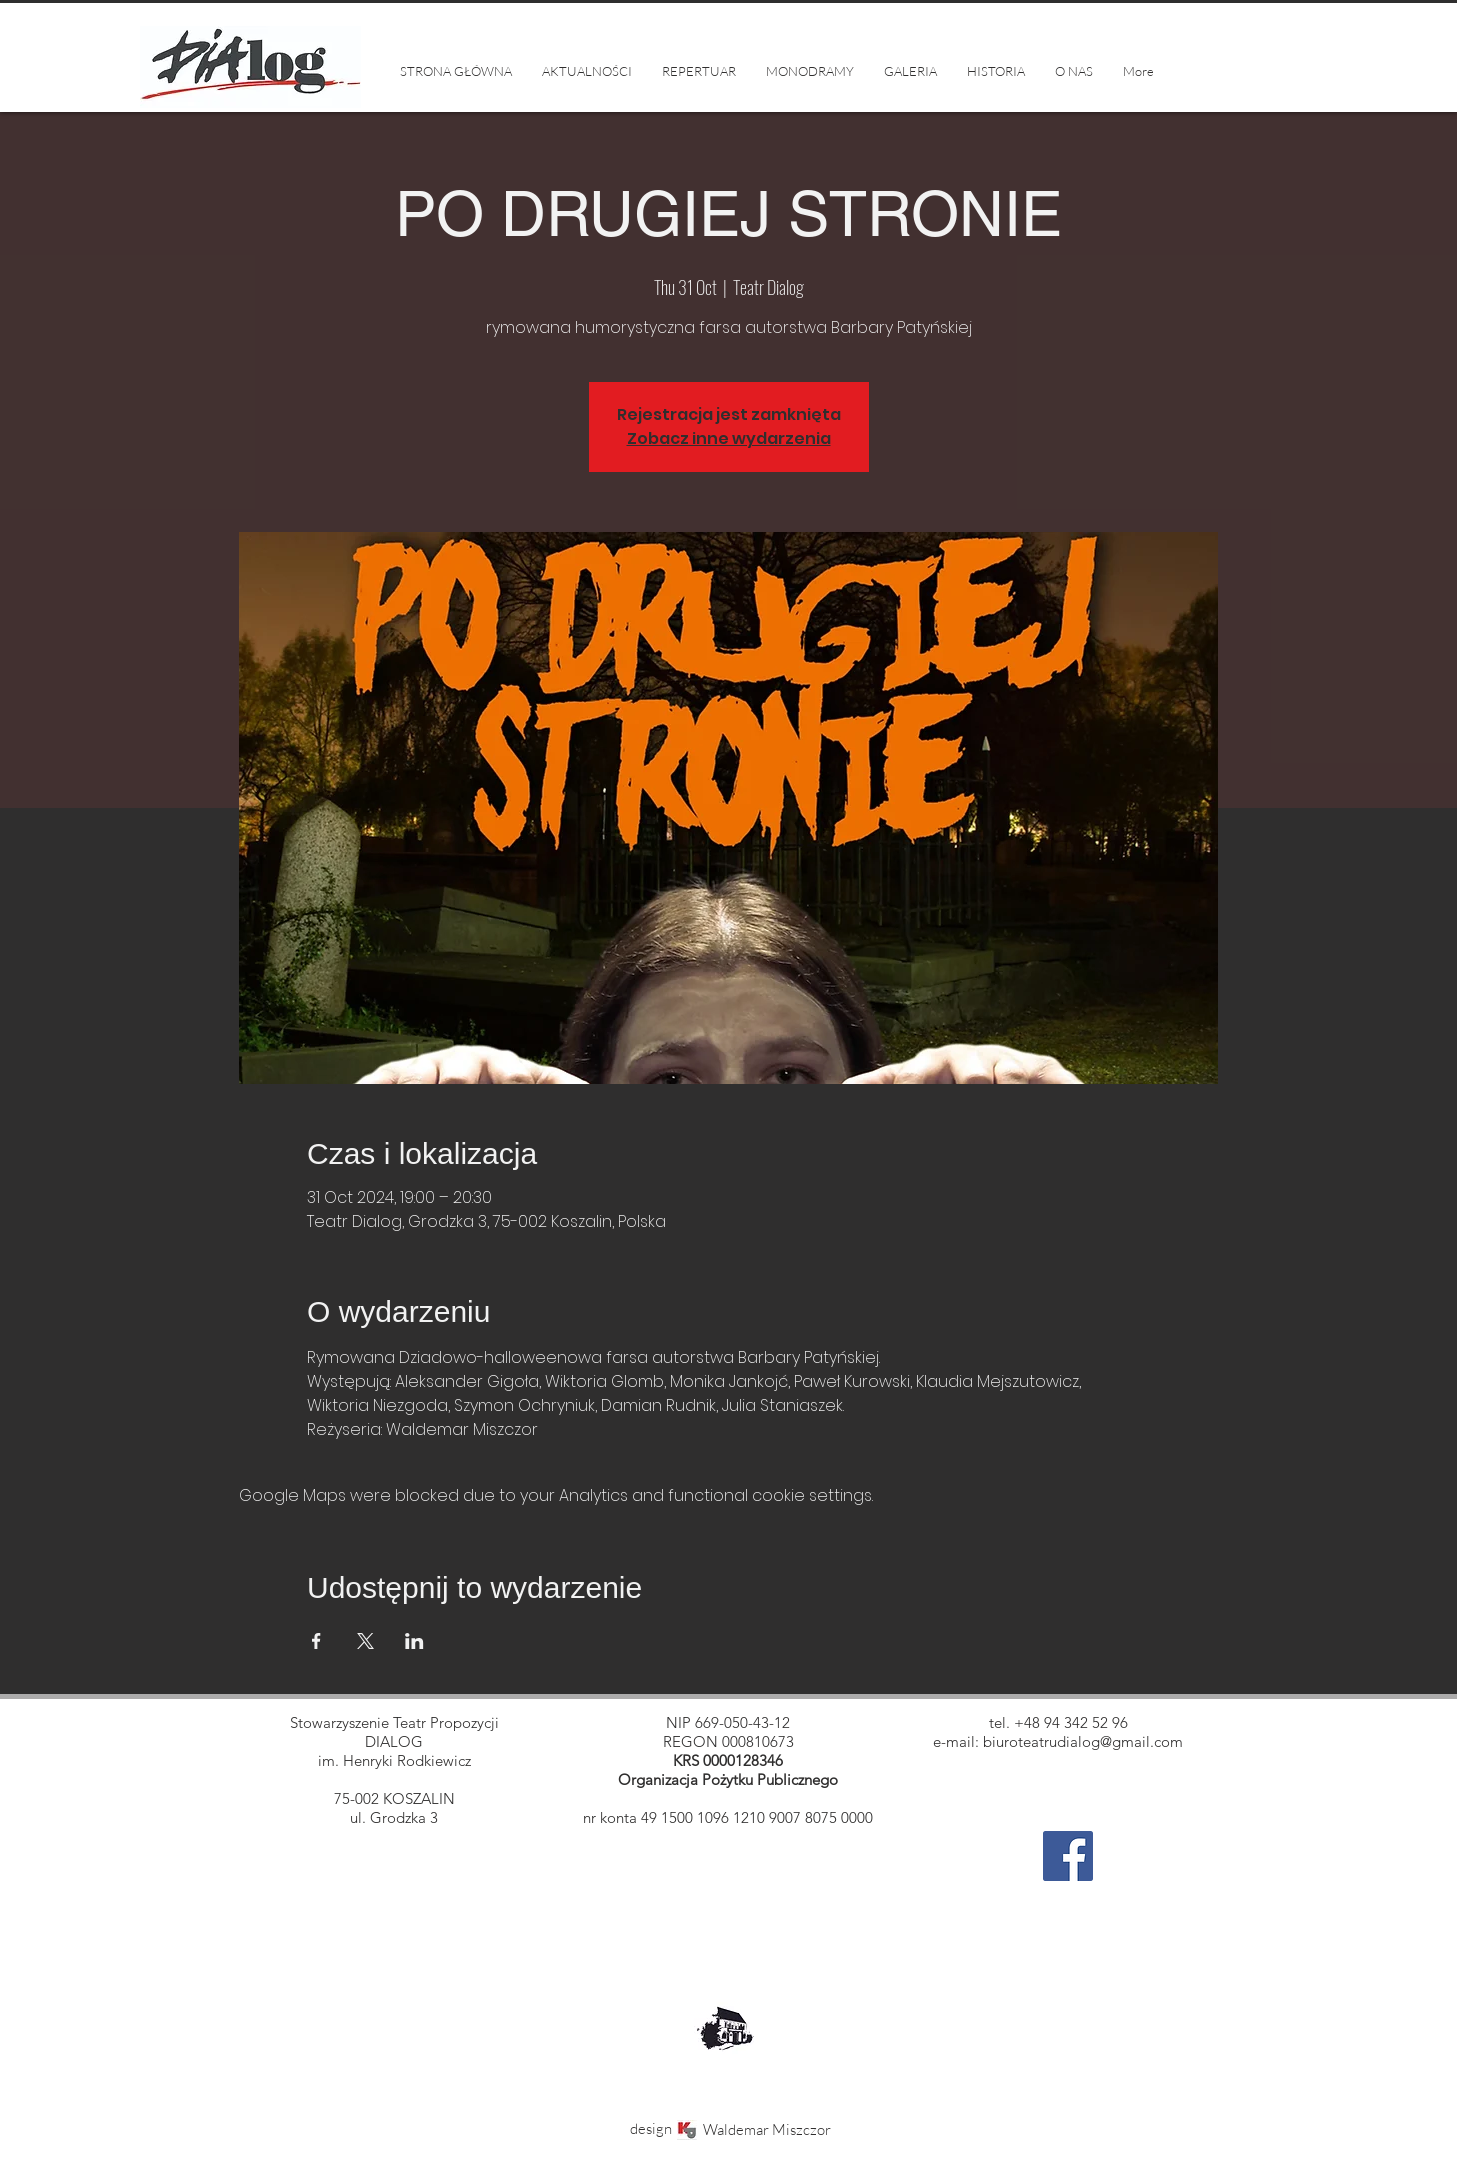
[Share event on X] (365, 1641)
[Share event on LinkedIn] (414, 1641)
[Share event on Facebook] (316, 1641)
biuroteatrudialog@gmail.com (1083, 1741)
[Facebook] (1068, 1856)
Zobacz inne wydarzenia (729, 438)
